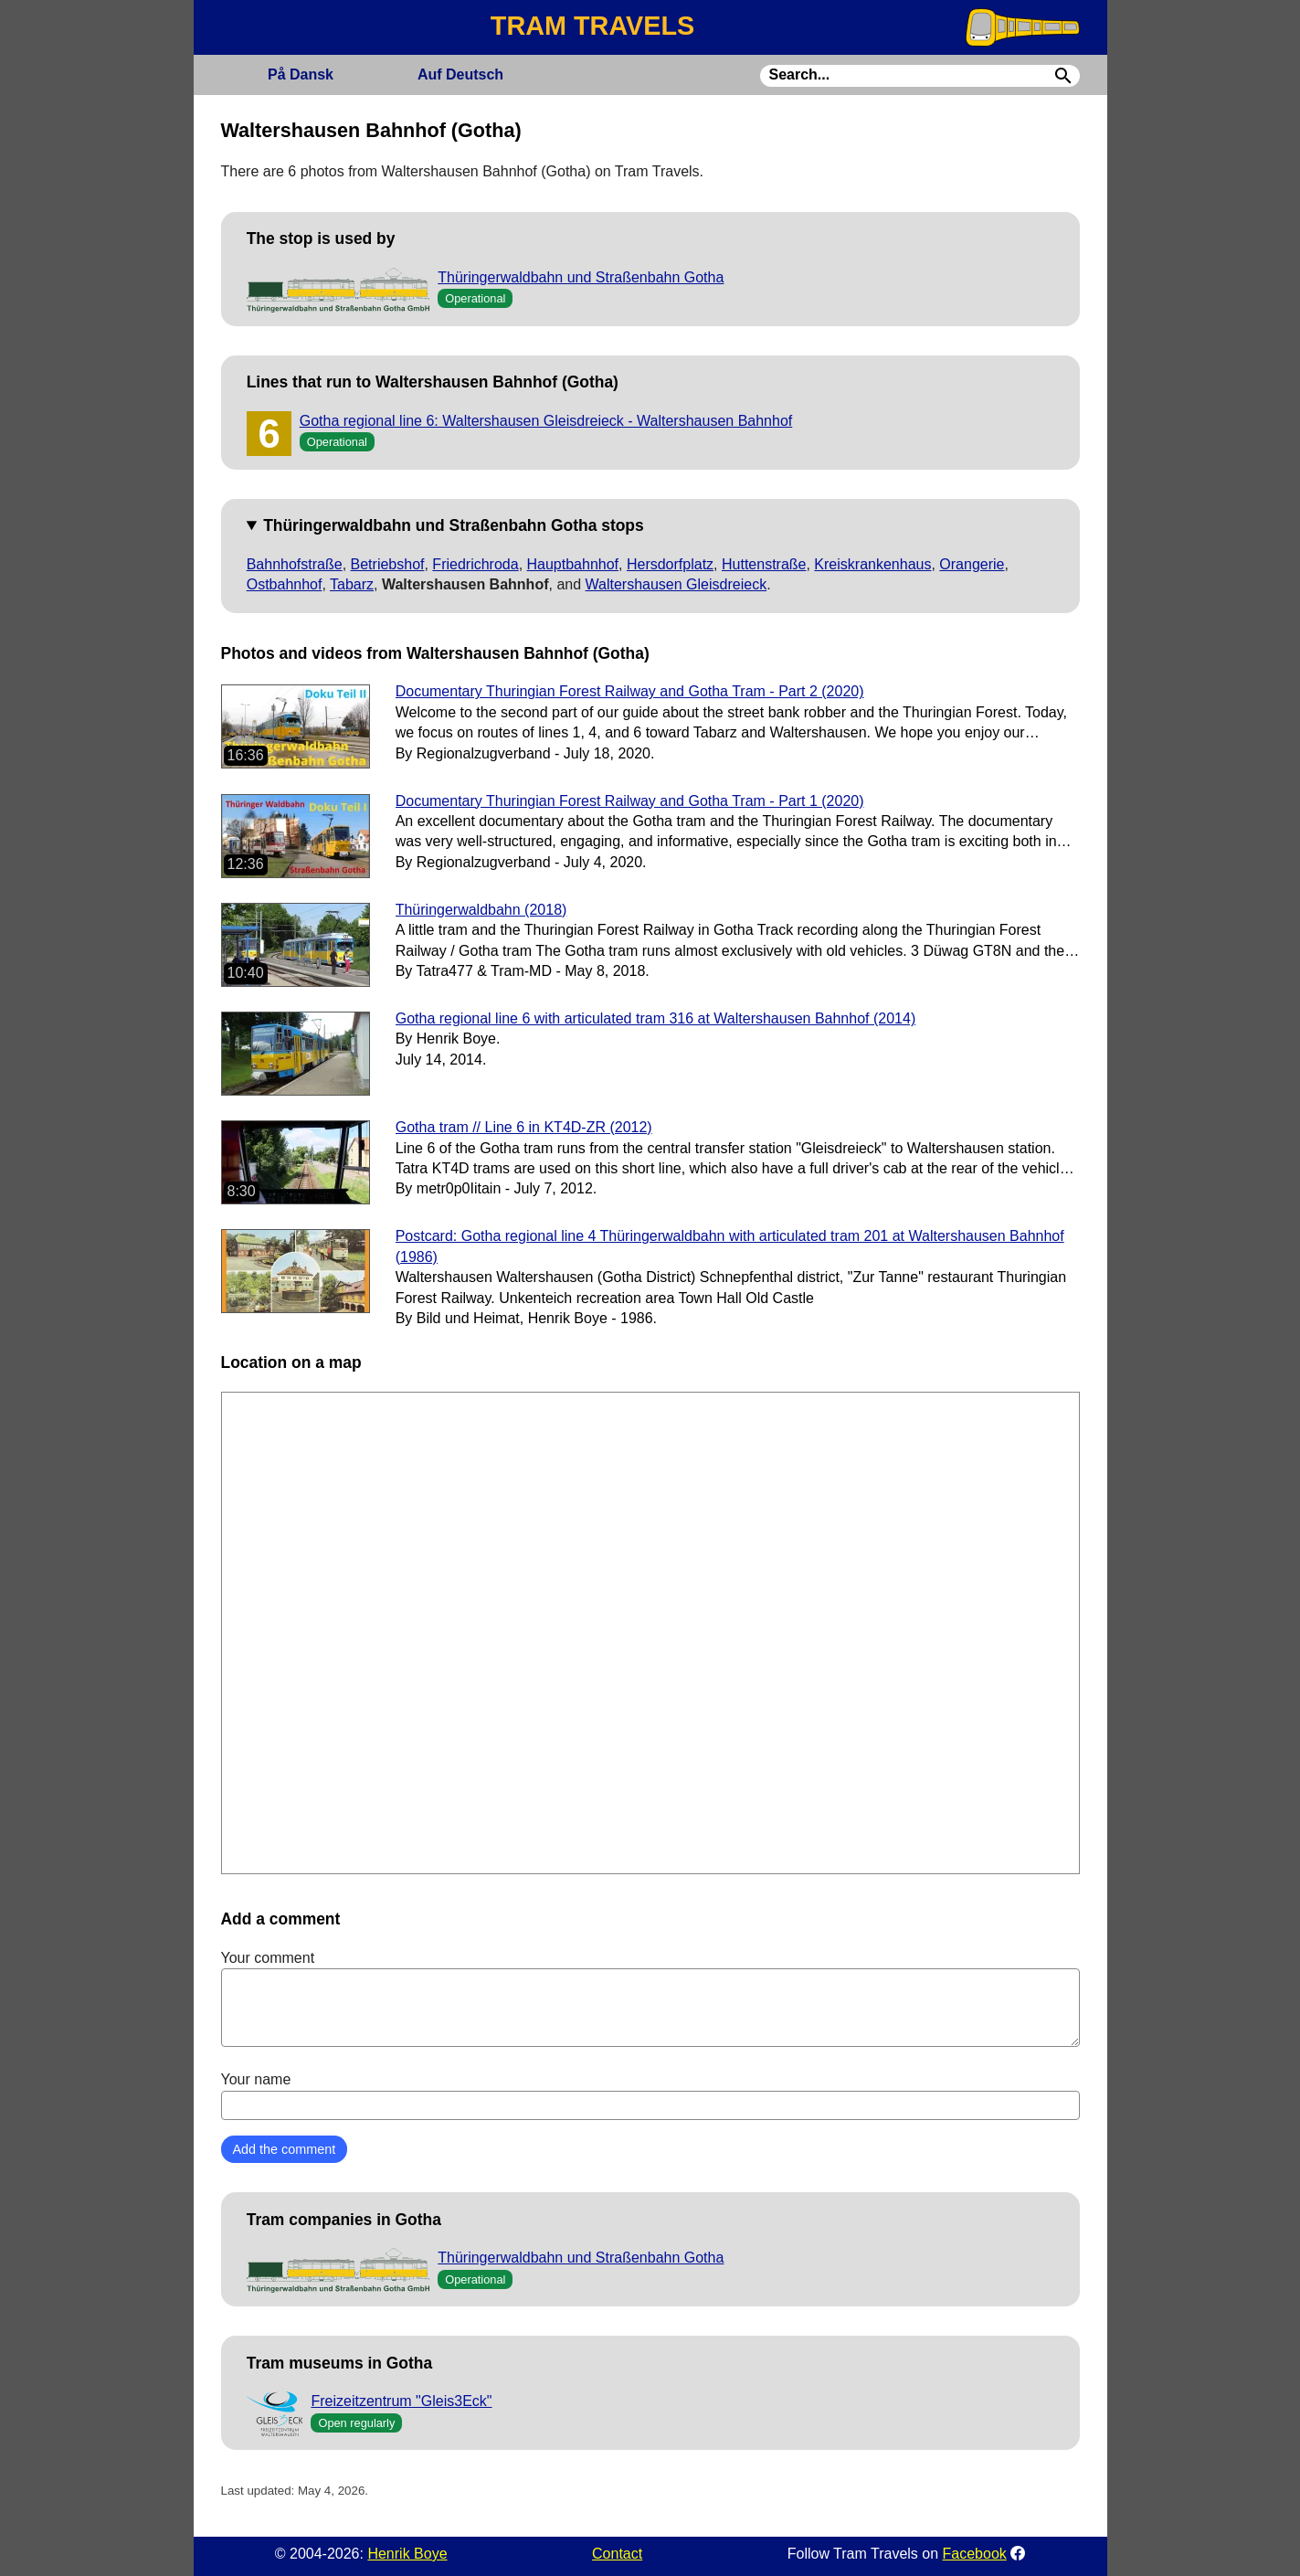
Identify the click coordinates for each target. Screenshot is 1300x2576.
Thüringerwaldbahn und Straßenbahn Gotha (581, 277)
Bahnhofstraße (295, 564)
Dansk (300, 74)
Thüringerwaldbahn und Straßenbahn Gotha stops (453, 525)
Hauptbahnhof (573, 564)
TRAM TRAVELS (592, 25)
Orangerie (971, 564)
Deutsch (460, 74)
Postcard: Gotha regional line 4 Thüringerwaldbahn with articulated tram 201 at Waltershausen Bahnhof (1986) (730, 1246)
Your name (650, 2095)
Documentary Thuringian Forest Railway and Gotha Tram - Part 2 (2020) (630, 691)
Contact (617, 2553)
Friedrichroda (475, 564)
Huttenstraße (764, 564)
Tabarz (352, 584)
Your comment (650, 1998)
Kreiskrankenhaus (872, 564)
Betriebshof (388, 564)
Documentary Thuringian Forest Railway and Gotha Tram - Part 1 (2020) (630, 801)
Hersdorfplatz (670, 564)
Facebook (975, 2553)
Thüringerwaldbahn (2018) (481, 909)
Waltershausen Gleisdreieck (676, 584)
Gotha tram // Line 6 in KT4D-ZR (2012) (524, 1127)
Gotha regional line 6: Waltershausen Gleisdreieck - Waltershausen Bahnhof (546, 421)
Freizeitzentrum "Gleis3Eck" (401, 2401)
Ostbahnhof (284, 584)
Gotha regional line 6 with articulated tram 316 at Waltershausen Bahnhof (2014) (656, 1018)
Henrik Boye (407, 2553)
